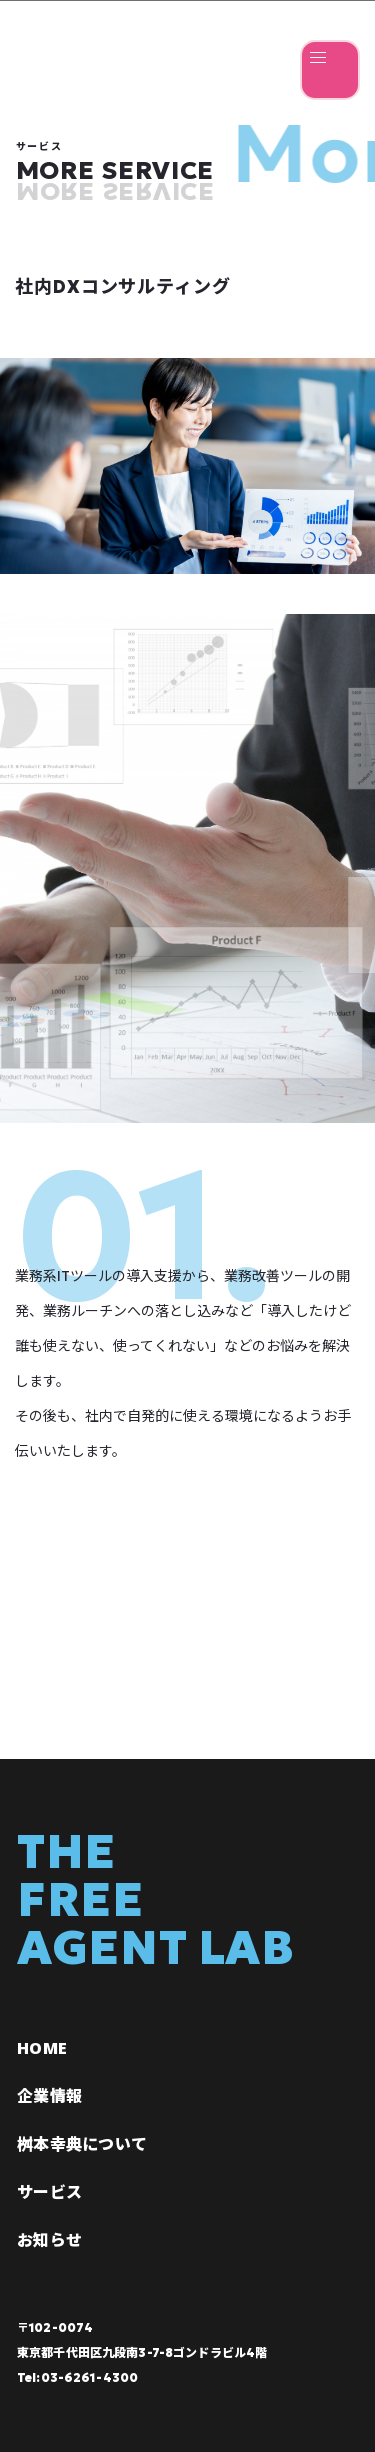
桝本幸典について (82, 2144)
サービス (49, 2192)
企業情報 (49, 2096)
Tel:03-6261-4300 (77, 2377)
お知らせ (49, 2240)
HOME (42, 2048)
